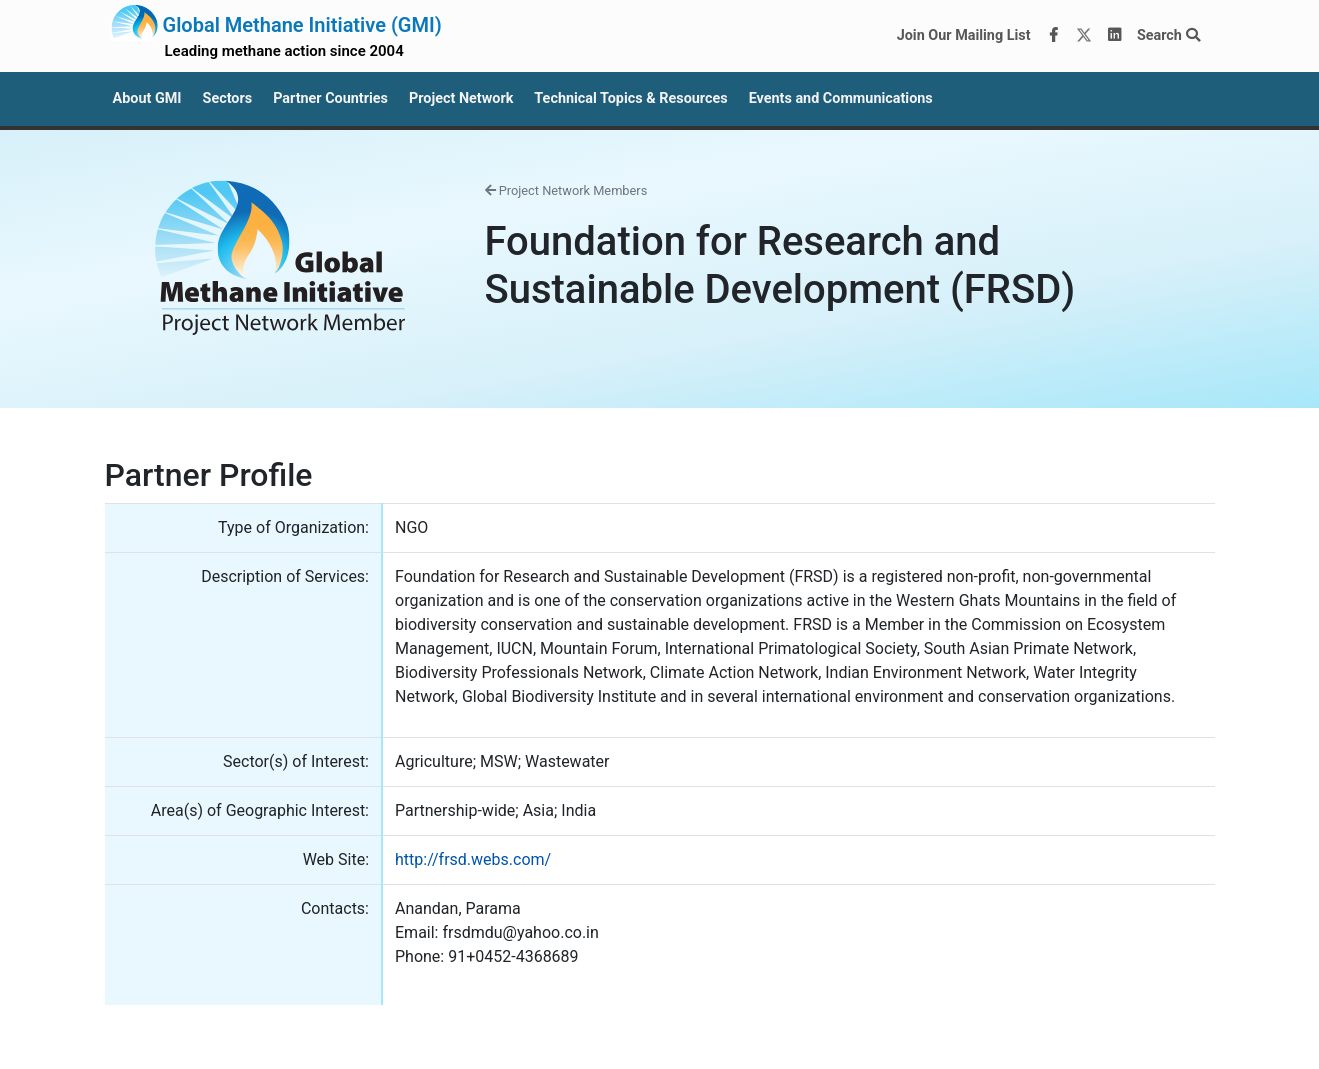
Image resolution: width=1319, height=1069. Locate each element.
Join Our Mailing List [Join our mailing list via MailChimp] (964, 35)
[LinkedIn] (1114, 36)
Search (1168, 35)
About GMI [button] (147, 98)
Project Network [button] (461, 98)
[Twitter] (1084, 36)
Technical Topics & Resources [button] (630, 98)
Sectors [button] (228, 98)
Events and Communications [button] (841, 98)
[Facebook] (1053, 36)
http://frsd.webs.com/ (473, 859)
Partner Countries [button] (330, 98)
